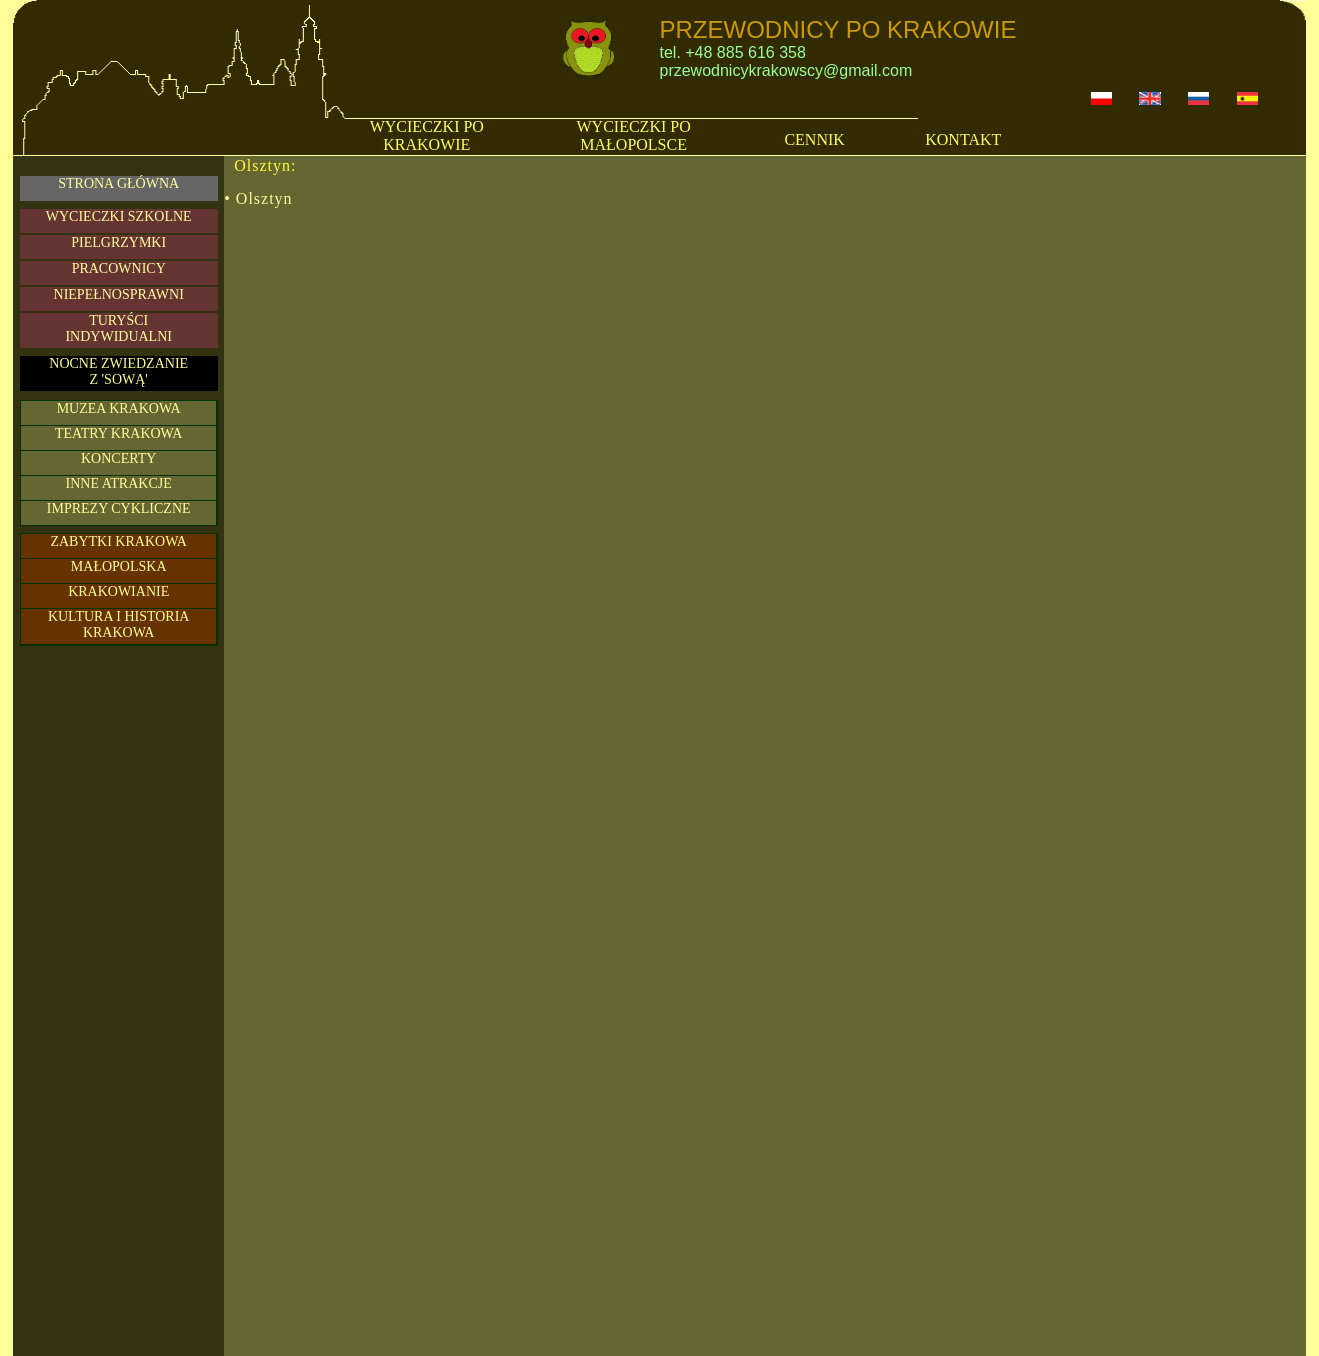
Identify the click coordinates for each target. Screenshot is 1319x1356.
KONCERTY (118, 458)
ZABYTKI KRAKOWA (118, 541)
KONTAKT (963, 139)
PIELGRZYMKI (118, 242)
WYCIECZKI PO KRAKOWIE (427, 135)
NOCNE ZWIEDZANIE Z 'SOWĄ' (118, 371)
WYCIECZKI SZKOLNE (119, 216)
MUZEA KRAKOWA (119, 408)
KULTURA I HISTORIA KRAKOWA (119, 624)
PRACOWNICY (119, 268)
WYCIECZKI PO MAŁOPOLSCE (634, 135)
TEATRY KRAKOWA (118, 433)
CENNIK (814, 139)
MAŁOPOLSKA (119, 566)
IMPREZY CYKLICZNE (119, 508)
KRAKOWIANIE (118, 591)
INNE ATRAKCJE (119, 483)
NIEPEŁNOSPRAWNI (119, 294)
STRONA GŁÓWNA (118, 183)
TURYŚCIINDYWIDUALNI (118, 328)
